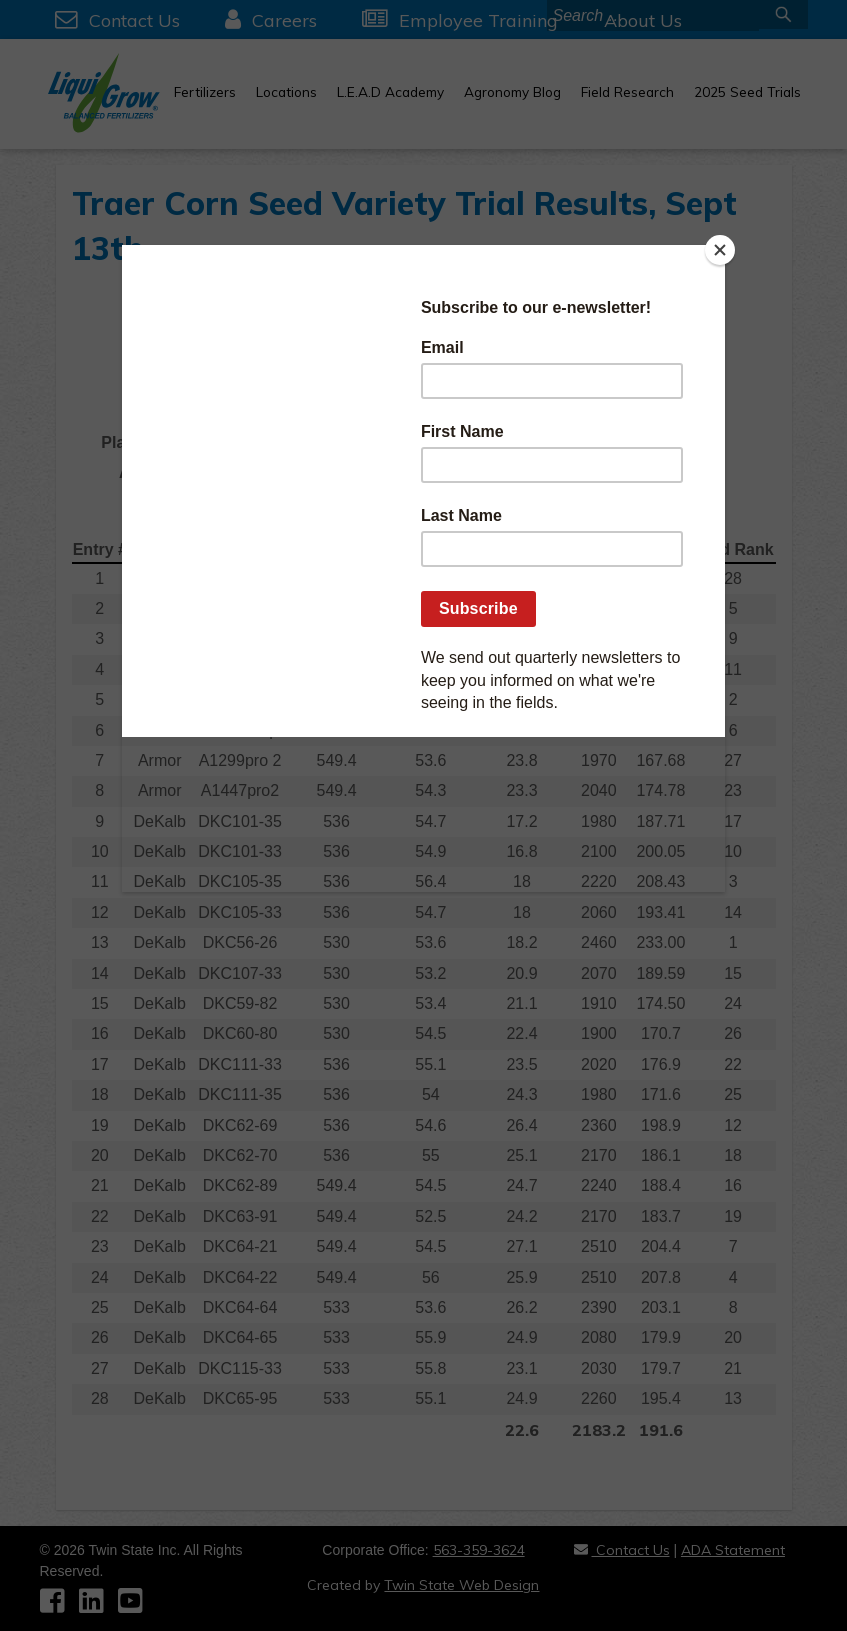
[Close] (720, 250)
